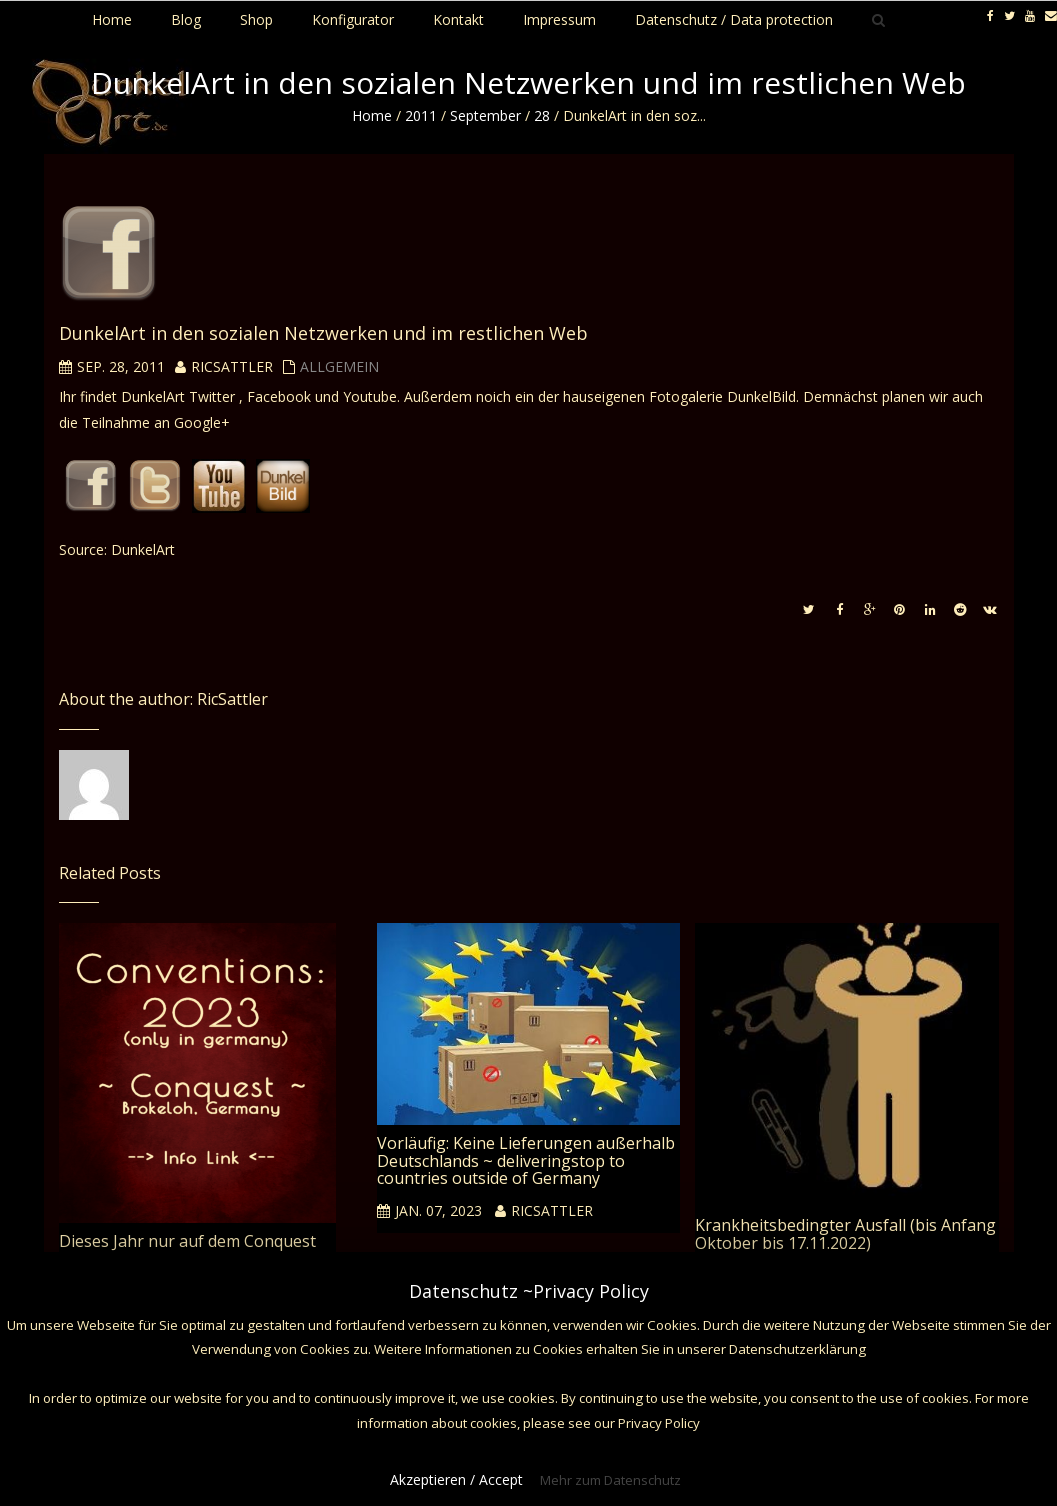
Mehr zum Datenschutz (610, 1480)
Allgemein (339, 366)
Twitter (214, 396)
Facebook (279, 396)
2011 (421, 115)
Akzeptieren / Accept (456, 1479)
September (485, 115)
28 (542, 115)
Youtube (370, 396)
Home (372, 115)
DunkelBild (761, 396)
